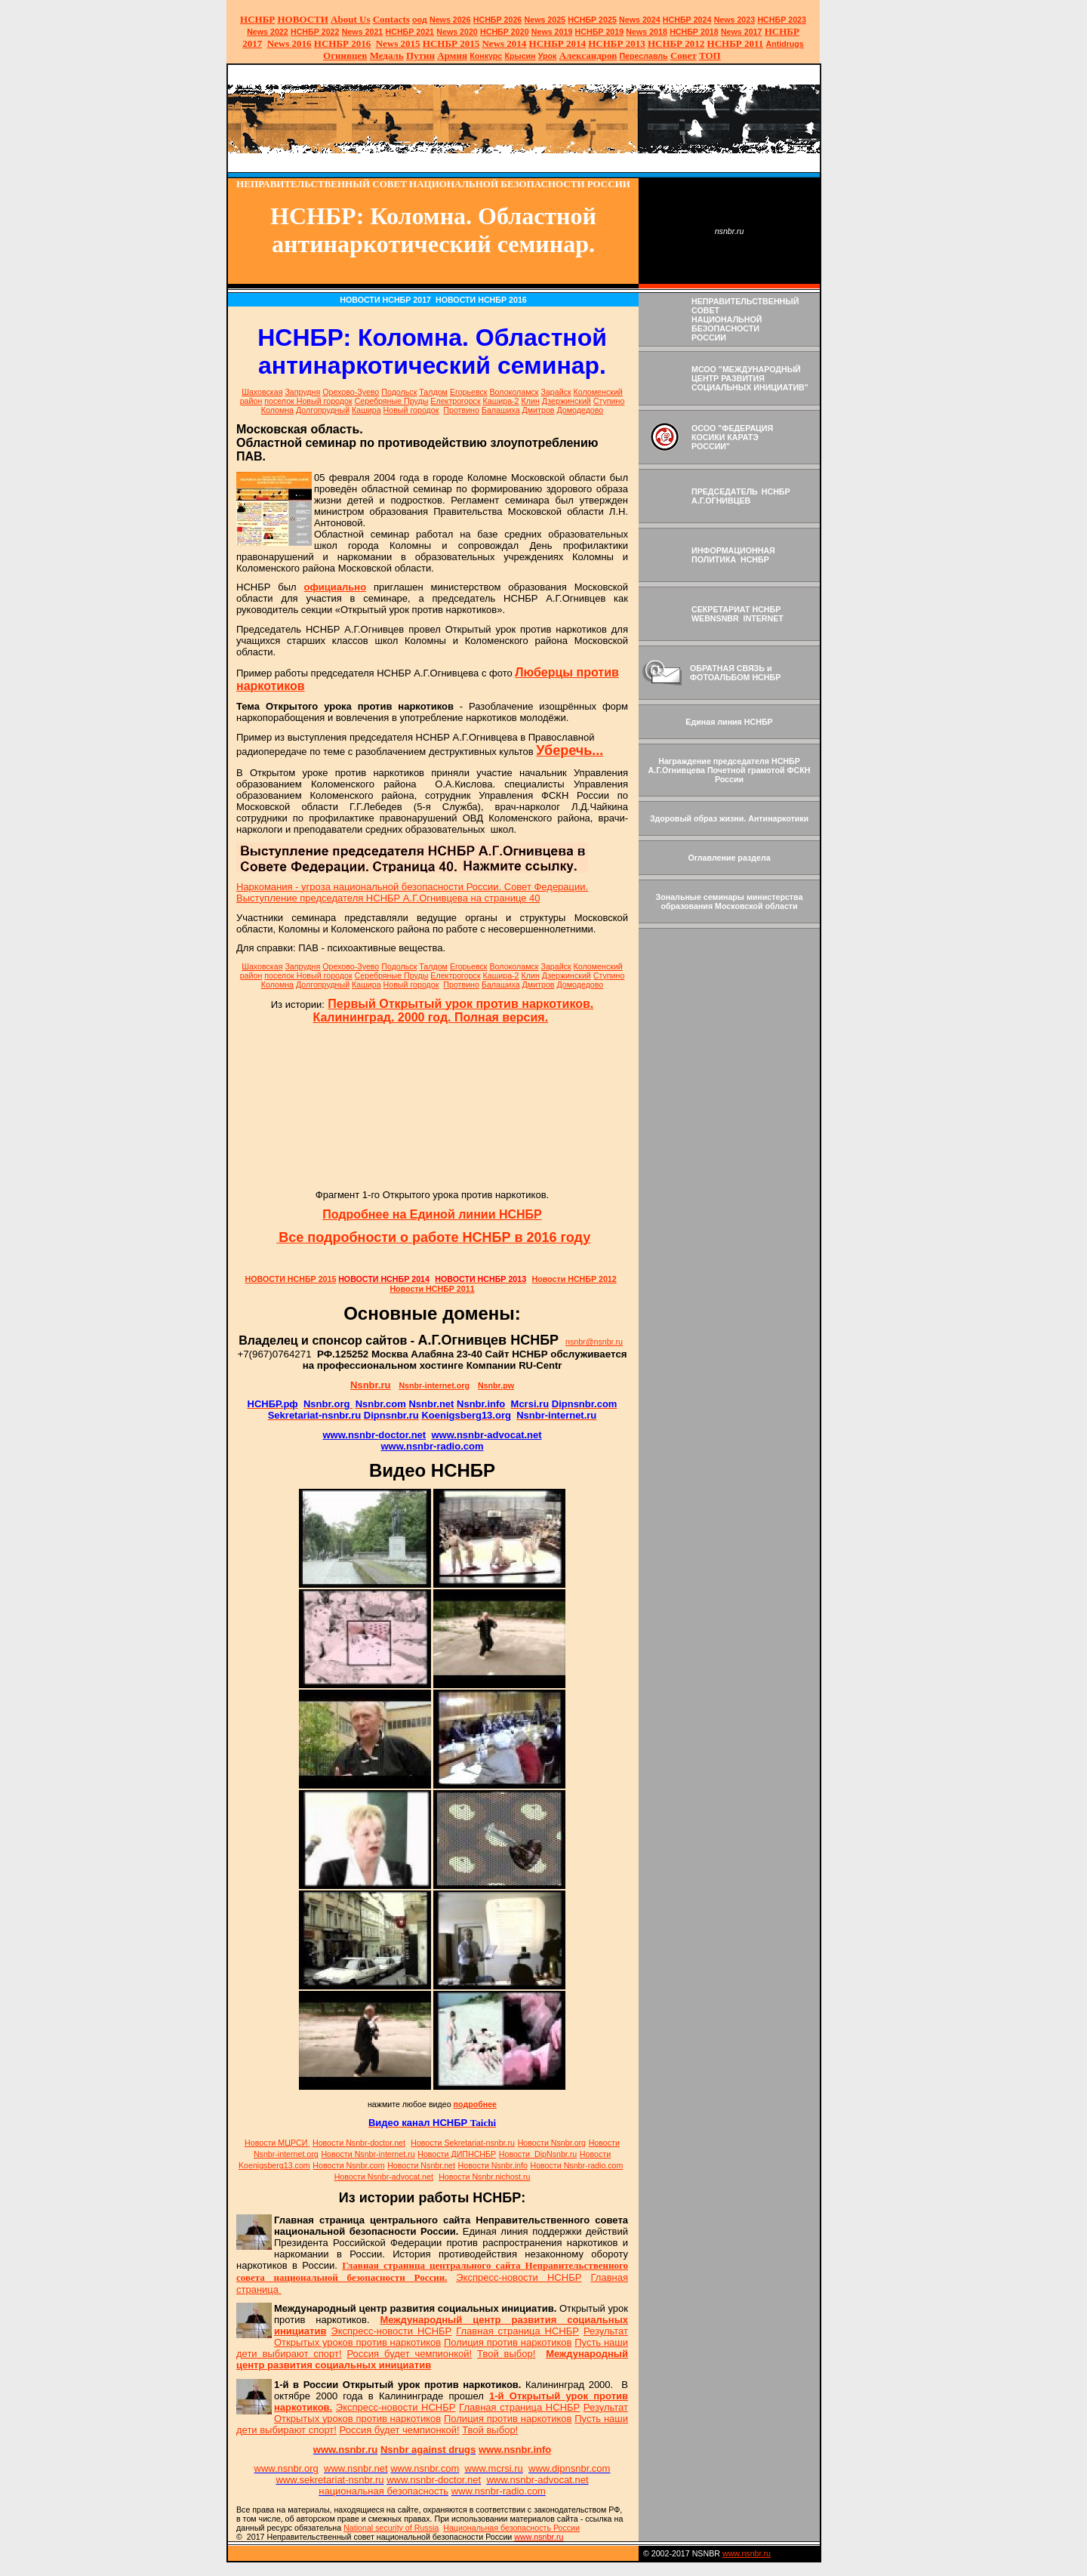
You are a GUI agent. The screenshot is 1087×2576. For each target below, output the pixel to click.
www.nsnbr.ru (746, 2553)
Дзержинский (566, 400)
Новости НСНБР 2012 (574, 1278)
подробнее (475, 2104)
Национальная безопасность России (511, 2527)
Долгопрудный (323, 409)
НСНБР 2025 (592, 19)
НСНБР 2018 (694, 31)
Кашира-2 (501, 400)
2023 (735, 19)
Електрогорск (455, 400)
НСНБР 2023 (781, 19)
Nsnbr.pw (496, 1385)
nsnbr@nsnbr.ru (594, 1341)
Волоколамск (514, 391)
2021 (362, 31)
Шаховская (262, 391)
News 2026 (450, 19)
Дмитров (538, 409)
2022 (267, 31)
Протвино (461, 409)
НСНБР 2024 (687, 19)
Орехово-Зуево (350, 391)
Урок (547, 55)
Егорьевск (469, 391)
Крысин (520, 55)
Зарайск (555, 391)
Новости (359, 2142)
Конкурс (486, 55)
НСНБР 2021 (409, 31)
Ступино (609, 400)
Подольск (399, 391)
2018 (646, 31)
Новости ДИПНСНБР (456, 2153)
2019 (552, 31)
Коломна (277, 409)
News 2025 (545, 19)
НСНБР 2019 (599, 31)
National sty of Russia (391, 2527)
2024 (650, 19)
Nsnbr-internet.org (434, 1385)
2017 (741, 31)
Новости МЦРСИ (277, 2142)
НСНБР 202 (497, 19)
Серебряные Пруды (392, 400)
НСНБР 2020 (504, 31)
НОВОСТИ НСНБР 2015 (291, 1278)
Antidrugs (784, 43)
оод (419, 19)
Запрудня (302, 391)
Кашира (366, 409)
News (629, 19)
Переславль (643, 55)
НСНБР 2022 (315, 31)
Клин (531, 400)
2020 (457, 31)
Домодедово (579, 409)
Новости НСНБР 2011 (432, 1288)
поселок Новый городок (308, 400)
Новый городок (411, 409)
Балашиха (501, 409)
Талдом (433, 391)
